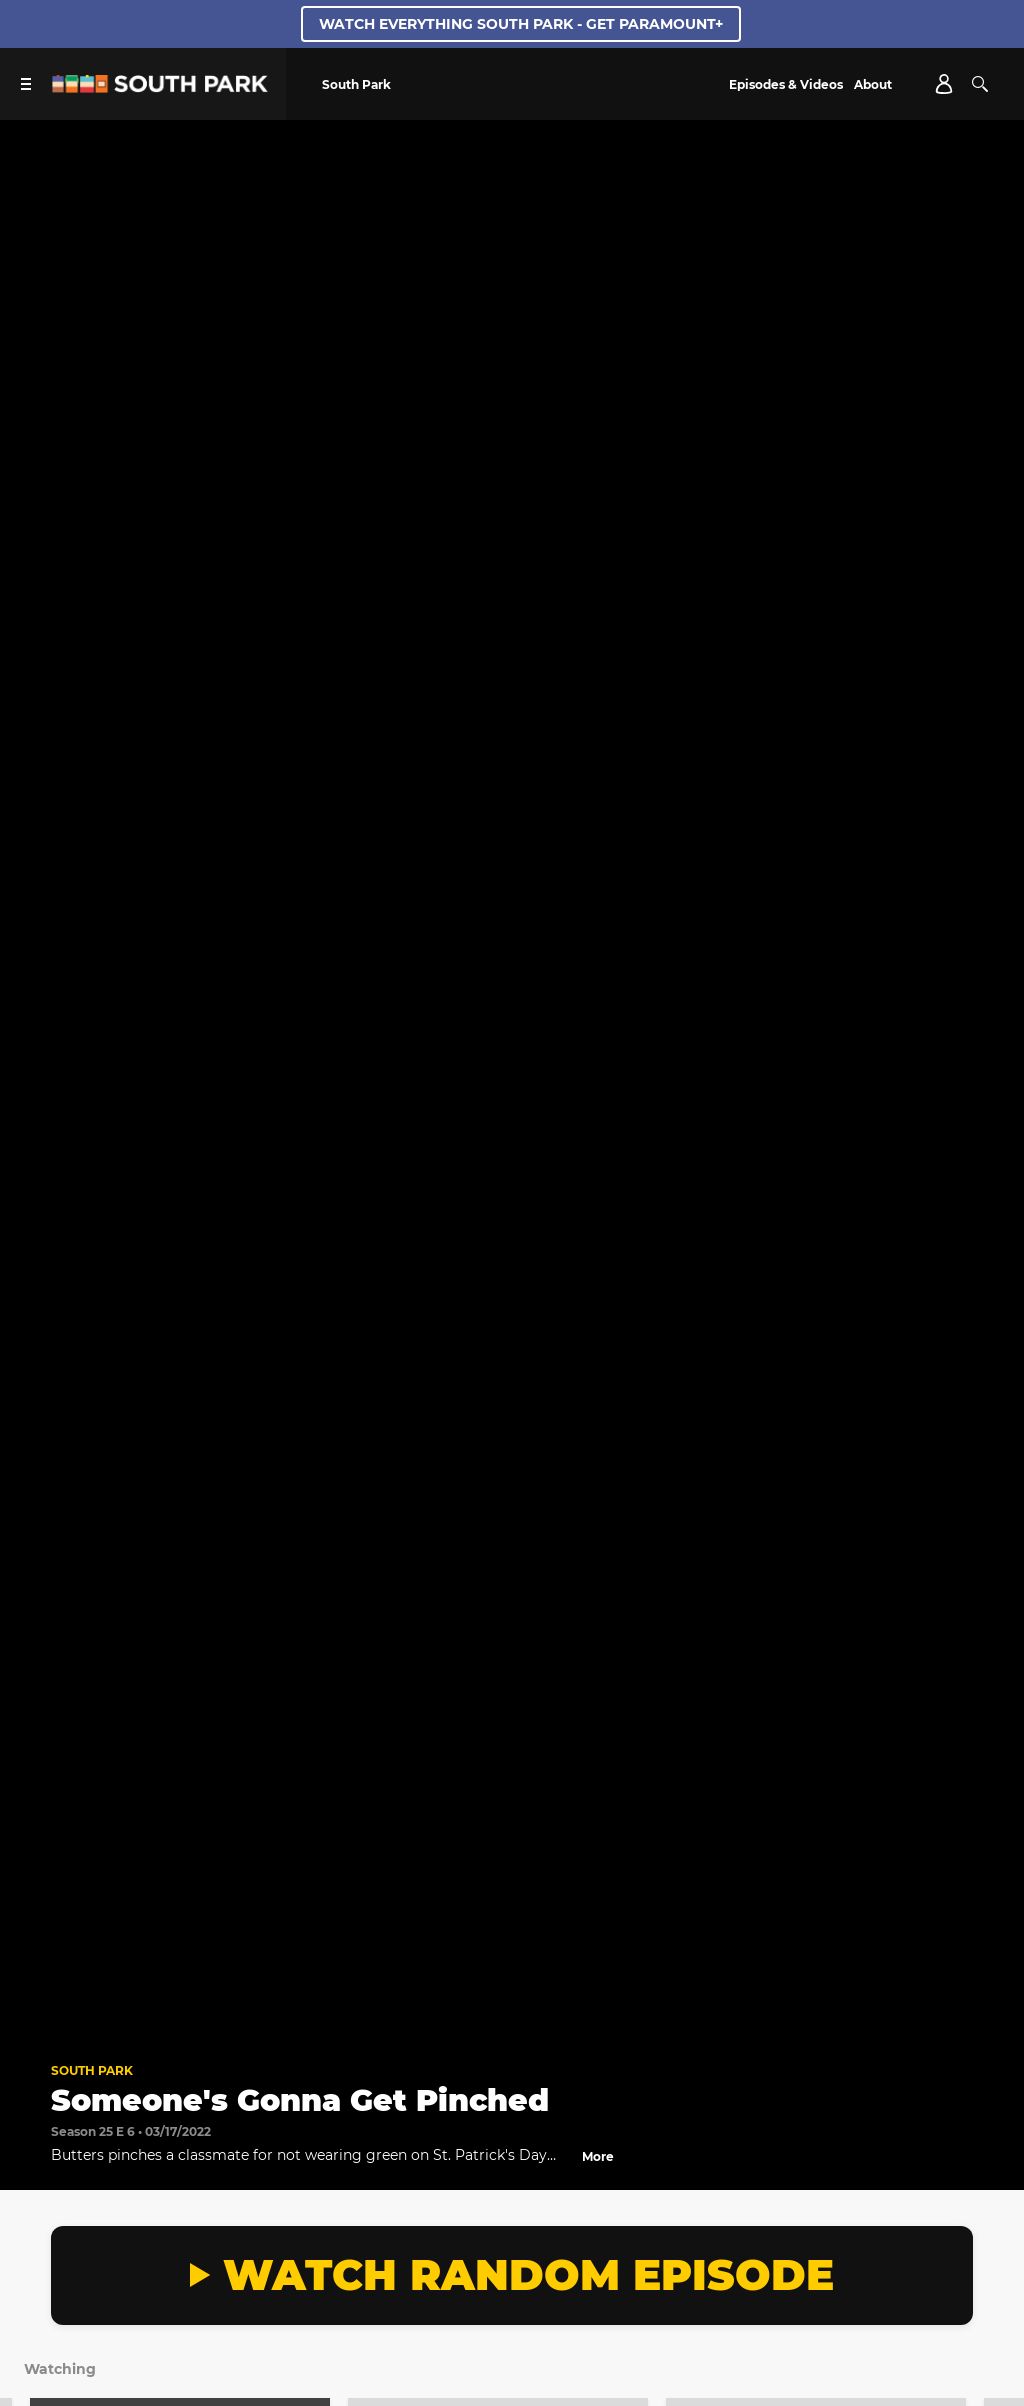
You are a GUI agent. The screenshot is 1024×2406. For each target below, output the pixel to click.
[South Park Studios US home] (160, 87)
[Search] (980, 84)
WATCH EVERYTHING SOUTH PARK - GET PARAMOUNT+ (521, 24)
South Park (92, 2070)
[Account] (944, 84)
